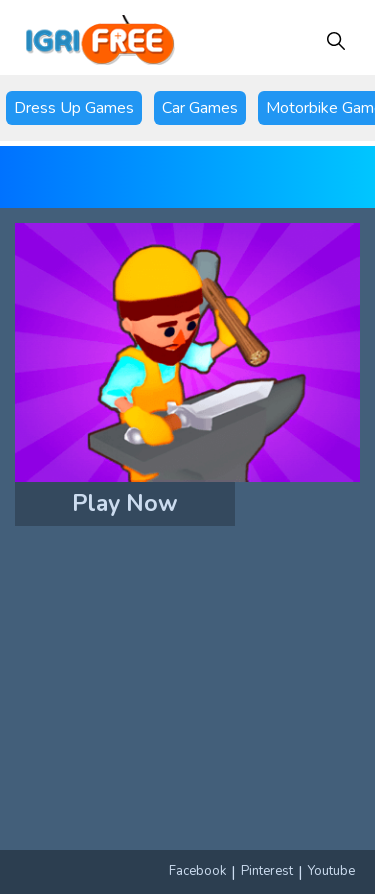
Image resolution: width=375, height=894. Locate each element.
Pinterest (267, 871)
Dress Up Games (74, 108)
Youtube (331, 871)
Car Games (200, 108)
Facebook (197, 871)
